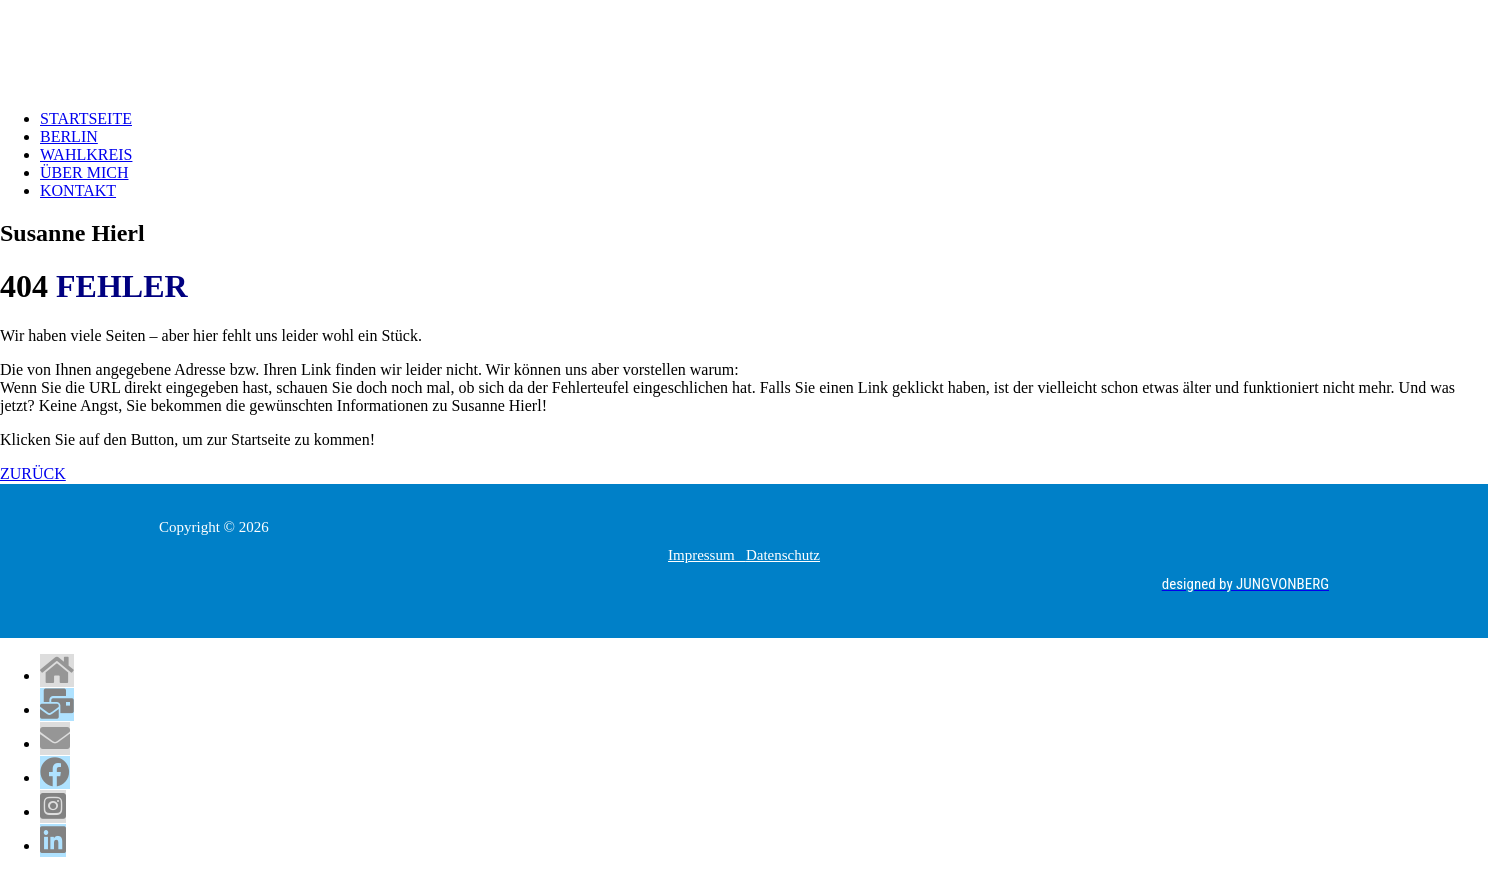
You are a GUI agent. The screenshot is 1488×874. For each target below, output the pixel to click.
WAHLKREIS (86, 154)
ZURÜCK (33, 473)
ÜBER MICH (84, 172)
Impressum (707, 555)
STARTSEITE (86, 118)
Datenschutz (783, 555)
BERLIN (69, 136)
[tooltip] (57, 670)
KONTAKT (78, 190)
